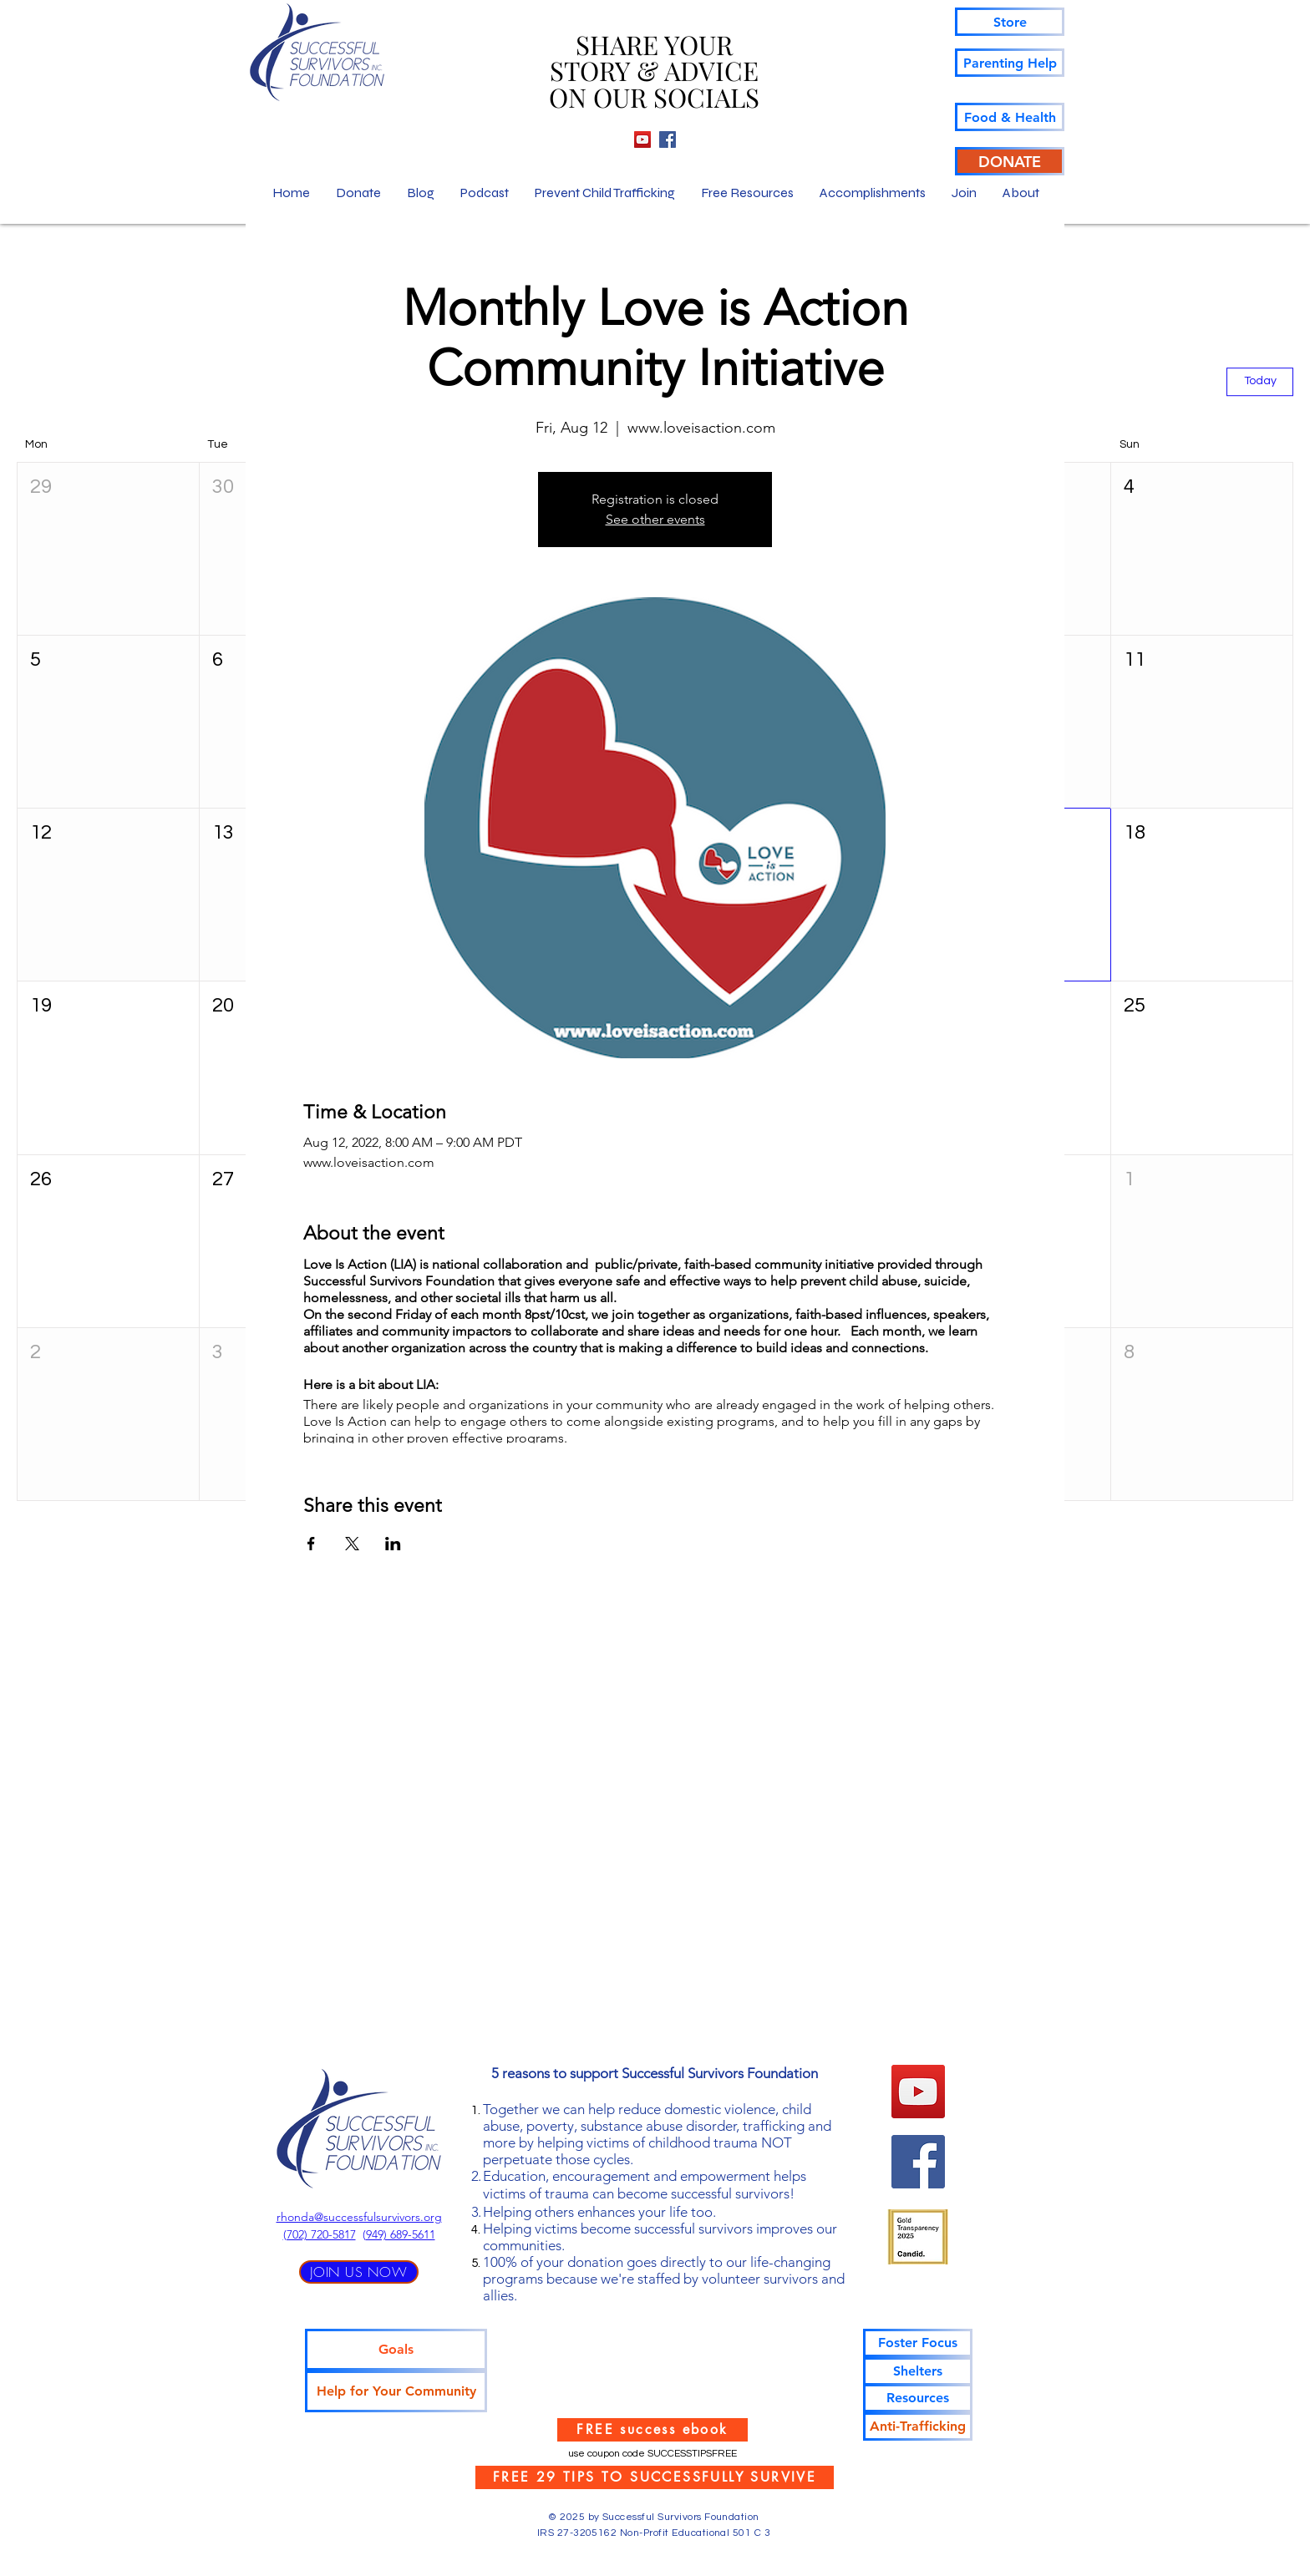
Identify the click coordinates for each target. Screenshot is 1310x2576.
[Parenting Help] (1009, 62)
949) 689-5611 (400, 2234)
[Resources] (917, 2398)
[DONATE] (1009, 161)
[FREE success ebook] (652, 2430)
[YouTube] (642, 139)
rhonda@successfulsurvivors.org (359, 2216)
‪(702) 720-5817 (319, 2234)
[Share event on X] (352, 1543)
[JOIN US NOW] (359, 2272)
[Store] (1009, 22)
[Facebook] (667, 139)
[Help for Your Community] (396, 2391)
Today (1260, 381)
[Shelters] (917, 2371)
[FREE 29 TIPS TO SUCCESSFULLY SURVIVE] (654, 2477)
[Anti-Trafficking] (917, 2426)
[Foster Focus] (917, 2343)
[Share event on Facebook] (311, 1543)
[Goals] (396, 2350)
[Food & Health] (1009, 117)
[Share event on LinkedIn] (393, 1543)
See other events (655, 519)
